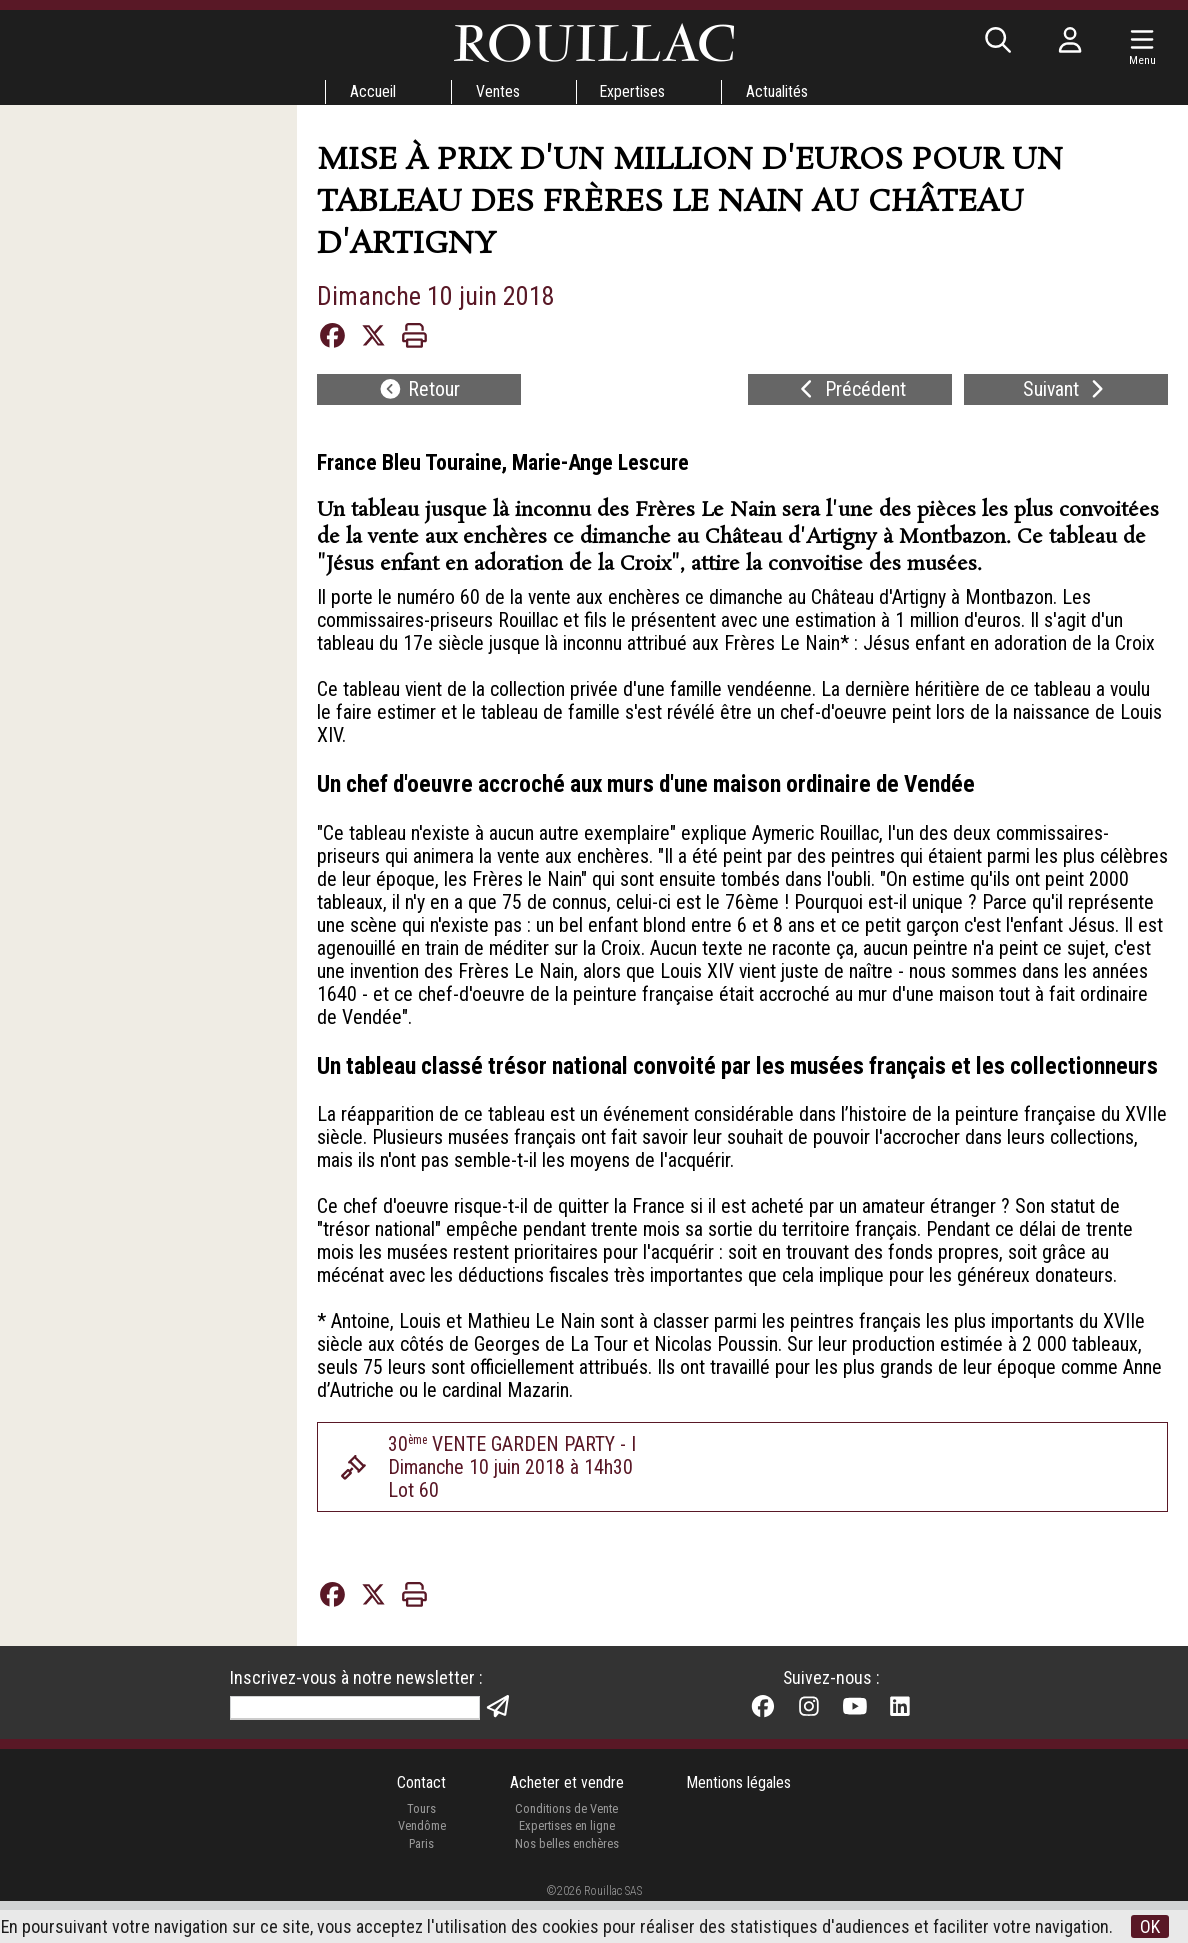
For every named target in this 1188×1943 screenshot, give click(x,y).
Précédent (850, 391)
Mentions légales (739, 1823)
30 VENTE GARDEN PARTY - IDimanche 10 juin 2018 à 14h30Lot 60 (514, 1505)
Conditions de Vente (566, 1850)
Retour (419, 391)
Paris (421, 1885)
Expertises (633, 91)
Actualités (778, 91)
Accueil (371, 91)
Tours (420, 1850)
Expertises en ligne (566, 1867)
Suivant (1066, 391)
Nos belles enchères (566, 1885)
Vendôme (421, 1867)
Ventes (497, 91)
